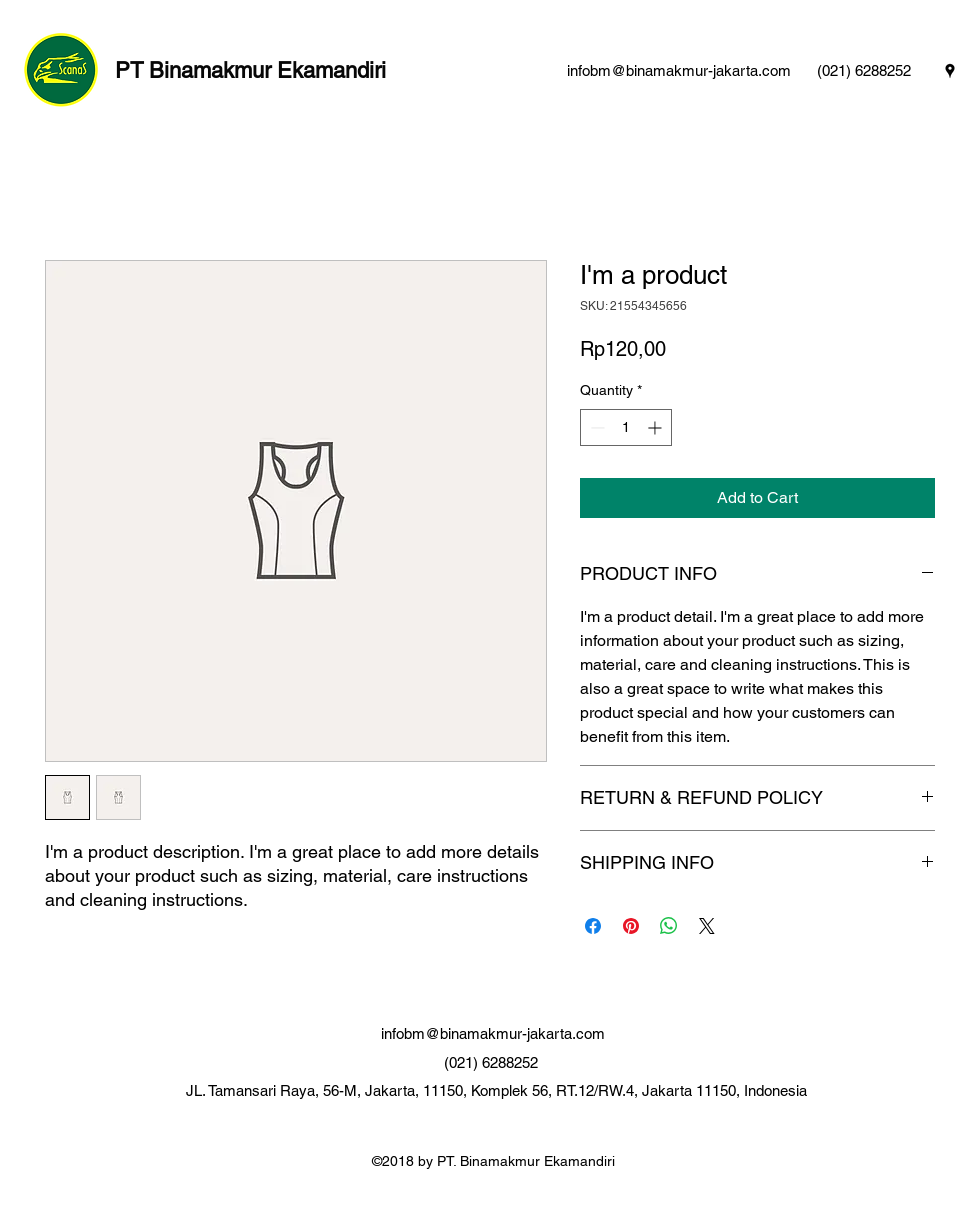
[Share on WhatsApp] (669, 926)
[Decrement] (595, 427)
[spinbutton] (626, 427)
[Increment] (656, 427)
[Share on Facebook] (593, 926)
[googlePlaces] (950, 71)
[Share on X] (707, 926)
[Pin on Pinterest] (631, 926)
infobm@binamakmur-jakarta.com (679, 70)
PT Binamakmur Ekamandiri (250, 70)
